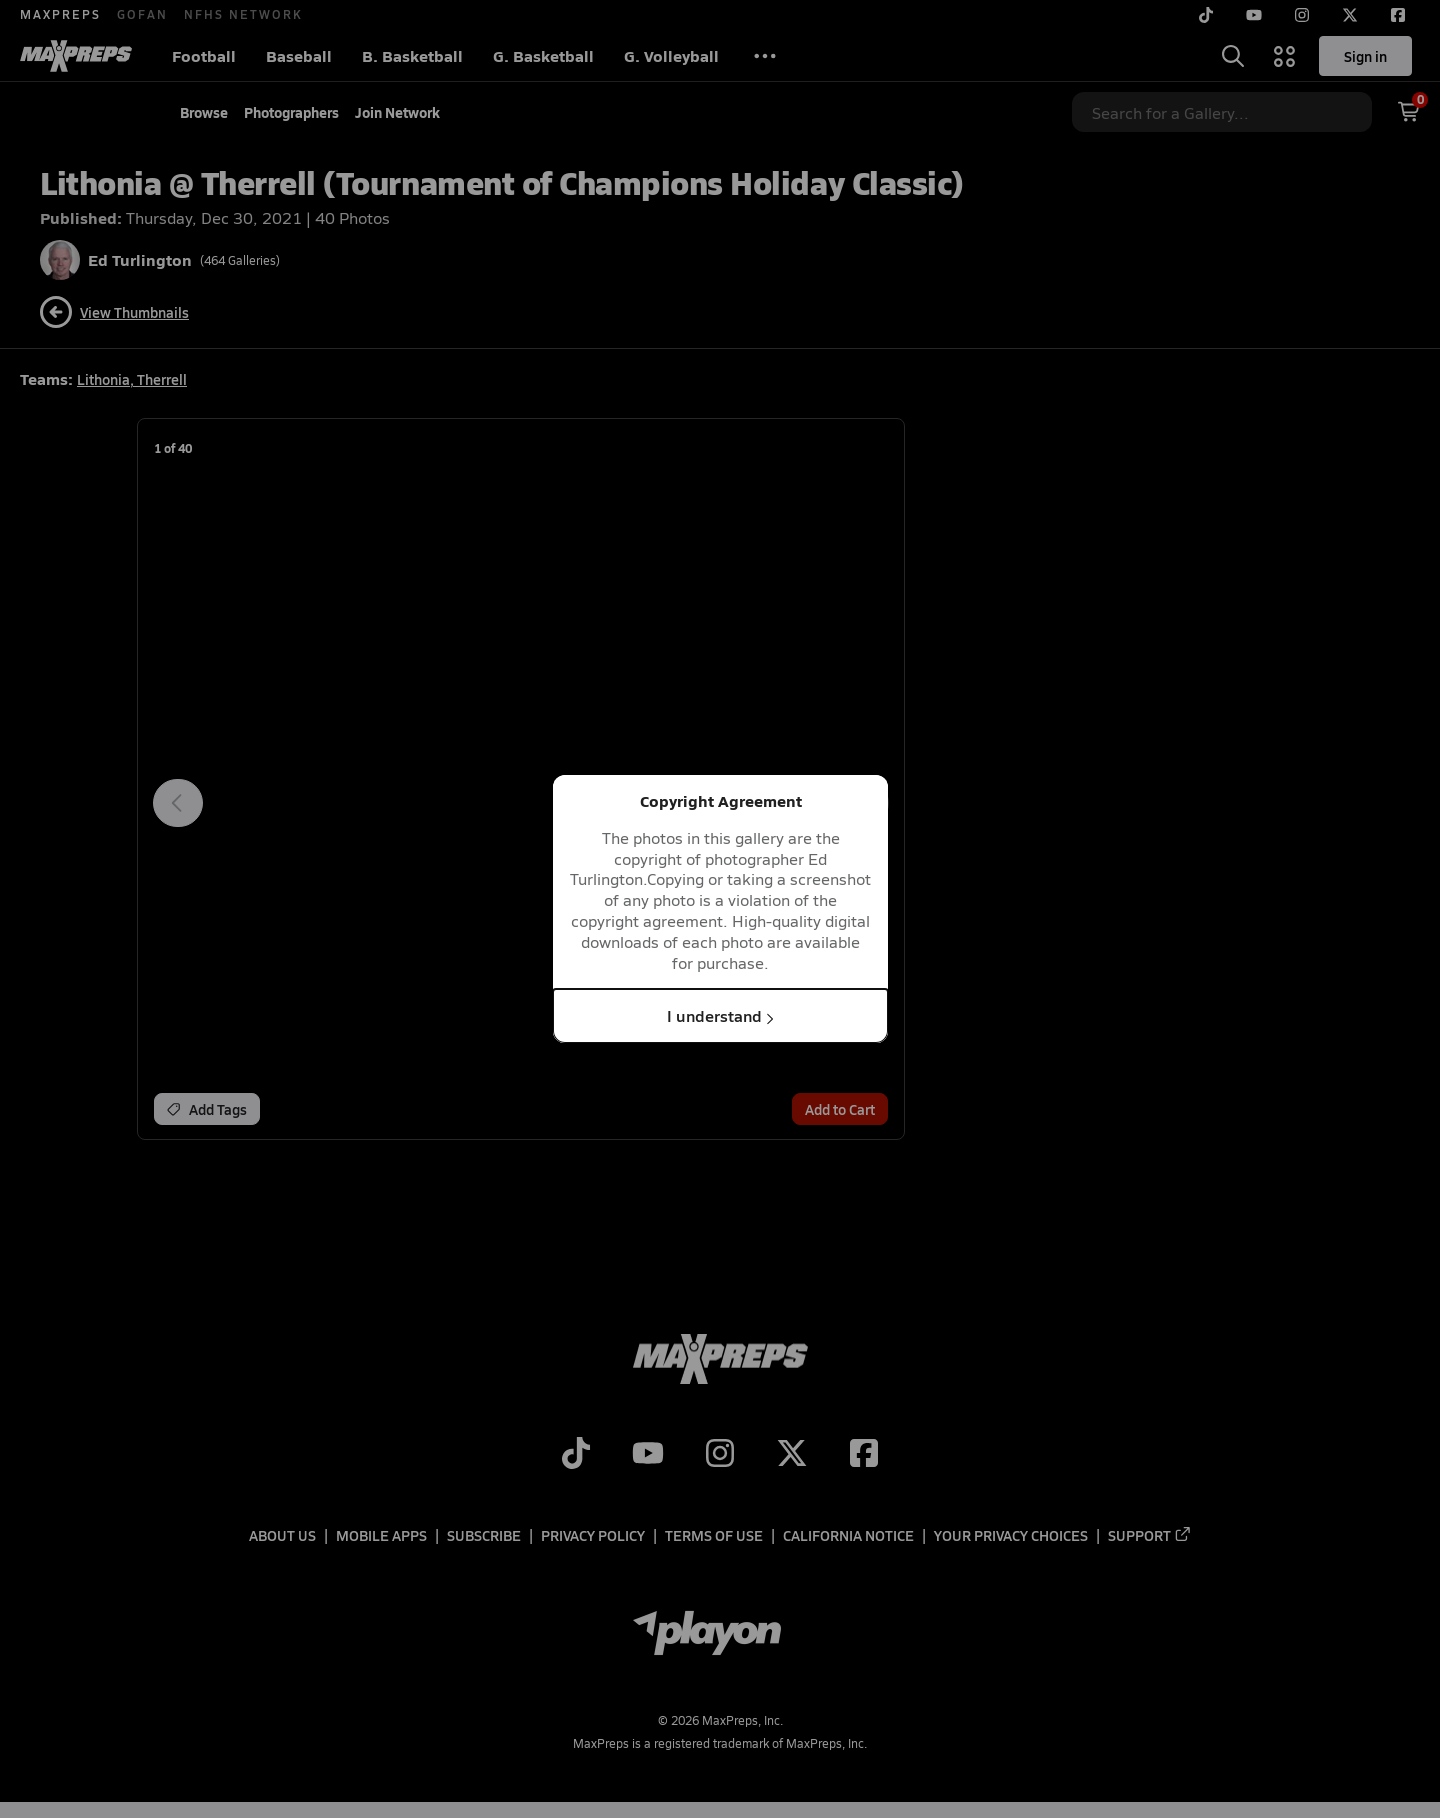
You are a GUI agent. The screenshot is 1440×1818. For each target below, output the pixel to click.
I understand (720, 1015)
